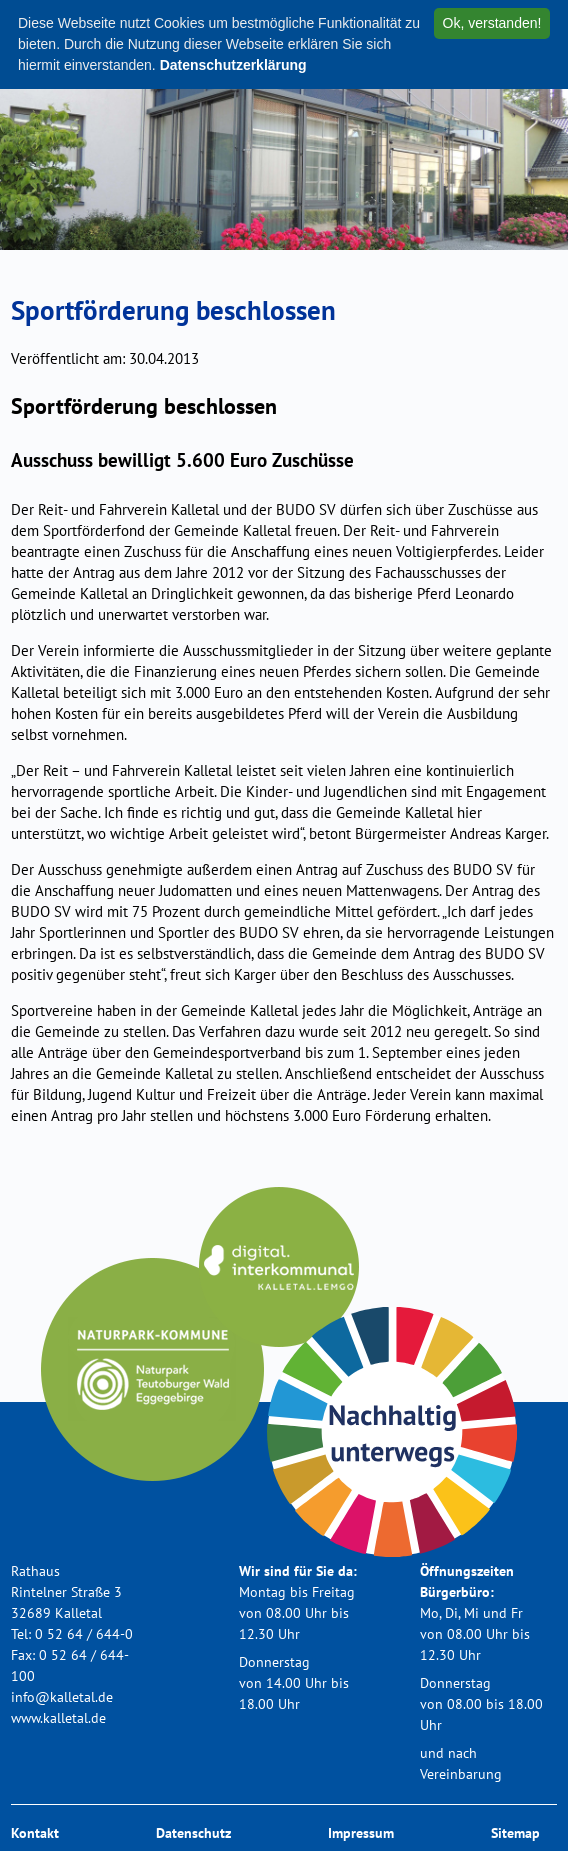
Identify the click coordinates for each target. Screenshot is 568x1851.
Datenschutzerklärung (233, 65)
